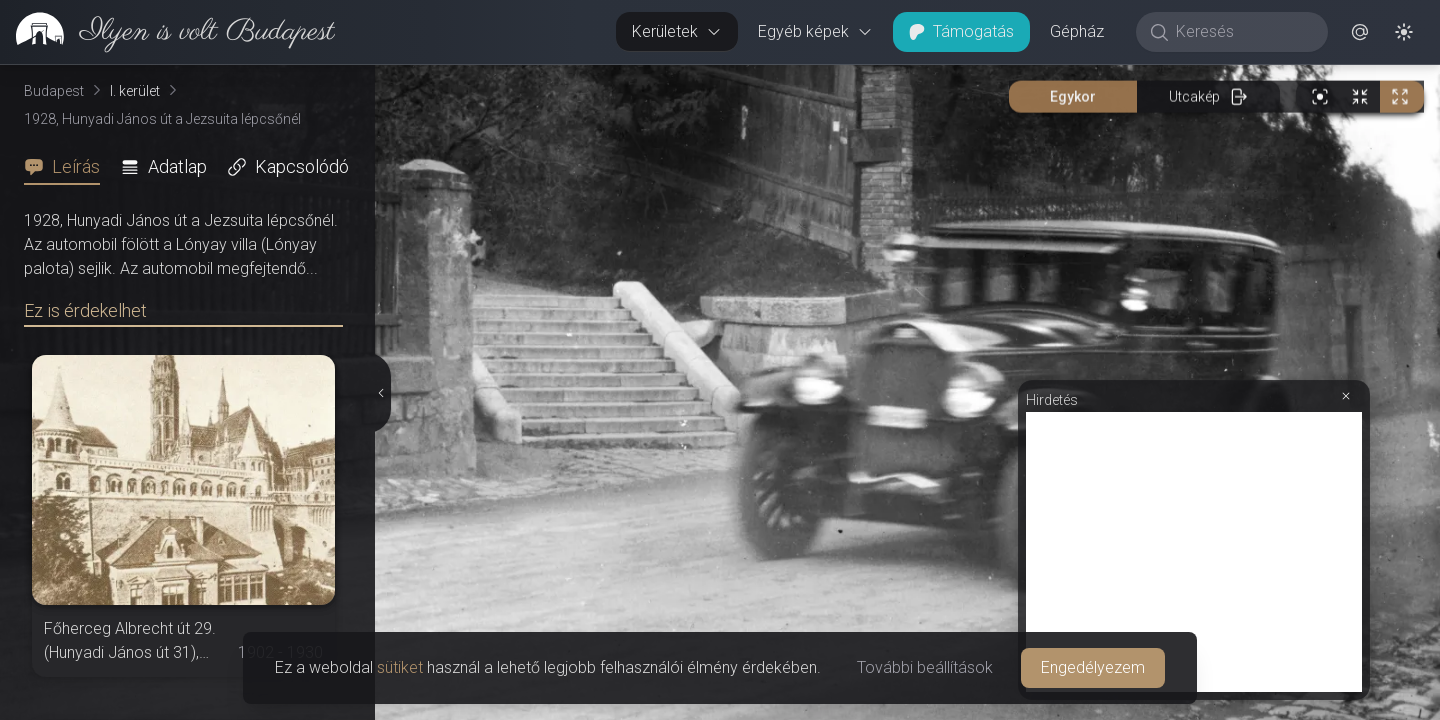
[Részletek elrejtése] (383, 393)
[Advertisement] (1194, 552)
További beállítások (925, 667)
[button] (1360, 32)
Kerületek (677, 31)
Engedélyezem (1093, 667)
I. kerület (135, 91)
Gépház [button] (1077, 31)
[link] (167, 32)
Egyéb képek (815, 31)
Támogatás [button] (961, 31)
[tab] (68, 167)
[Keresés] (1242, 32)
